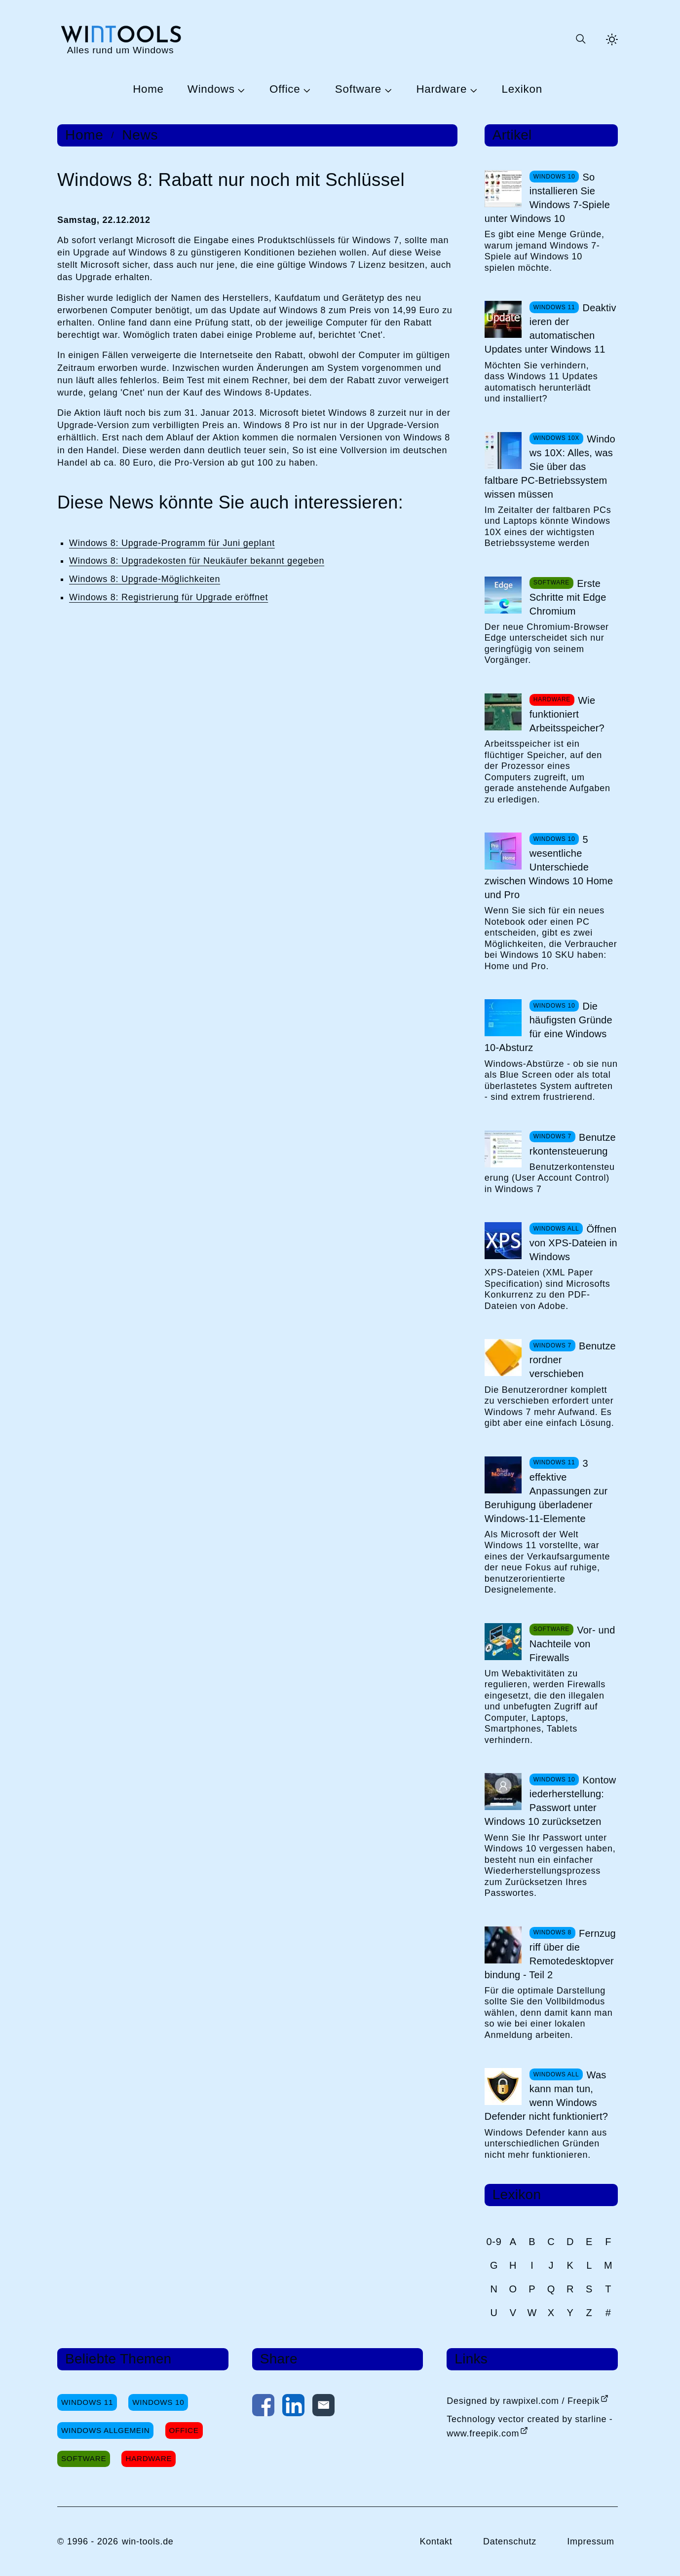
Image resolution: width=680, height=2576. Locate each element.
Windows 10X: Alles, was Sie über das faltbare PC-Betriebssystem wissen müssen (550, 467)
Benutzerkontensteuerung (572, 1144)
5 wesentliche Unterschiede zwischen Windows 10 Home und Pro (549, 867)
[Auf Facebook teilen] (263, 2407)
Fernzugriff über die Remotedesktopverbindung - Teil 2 (550, 1954)
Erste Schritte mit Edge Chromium (567, 597)
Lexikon (522, 89)
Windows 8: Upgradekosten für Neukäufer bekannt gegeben (196, 561)
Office (284, 89)
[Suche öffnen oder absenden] (580, 39)
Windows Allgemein (105, 2430)
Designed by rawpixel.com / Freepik (523, 2401)
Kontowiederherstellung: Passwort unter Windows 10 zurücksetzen (550, 1801)
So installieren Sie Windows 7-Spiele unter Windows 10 (547, 198)
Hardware (441, 89)
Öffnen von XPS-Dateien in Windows (573, 1243)
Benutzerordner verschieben (572, 1360)
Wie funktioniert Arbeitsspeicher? (566, 714)
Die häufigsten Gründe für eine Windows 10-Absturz (548, 1027)
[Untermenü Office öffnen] (305, 89)
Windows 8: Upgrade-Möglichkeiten (144, 579)
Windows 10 (158, 2402)
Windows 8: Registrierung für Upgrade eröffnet (168, 597)
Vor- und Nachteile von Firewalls (572, 1644)
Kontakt (435, 2541)
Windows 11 (87, 2402)
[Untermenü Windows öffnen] (240, 89)
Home (148, 89)
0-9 (494, 2241)
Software (358, 89)
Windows (211, 89)
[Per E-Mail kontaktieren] (323, 2407)
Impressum (590, 2541)
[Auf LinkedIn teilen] (293, 2407)
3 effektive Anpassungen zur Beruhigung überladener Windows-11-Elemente (546, 1491)
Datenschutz (509, 2541)
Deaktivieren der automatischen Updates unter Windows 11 (550, 328)
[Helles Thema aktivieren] (612, 39)
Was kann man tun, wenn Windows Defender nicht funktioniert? (546, 2095)
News (140, 135)
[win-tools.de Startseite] (120, 39)
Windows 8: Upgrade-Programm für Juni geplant (172, 543)
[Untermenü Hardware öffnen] (472, 89)
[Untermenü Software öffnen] (386, 89)
